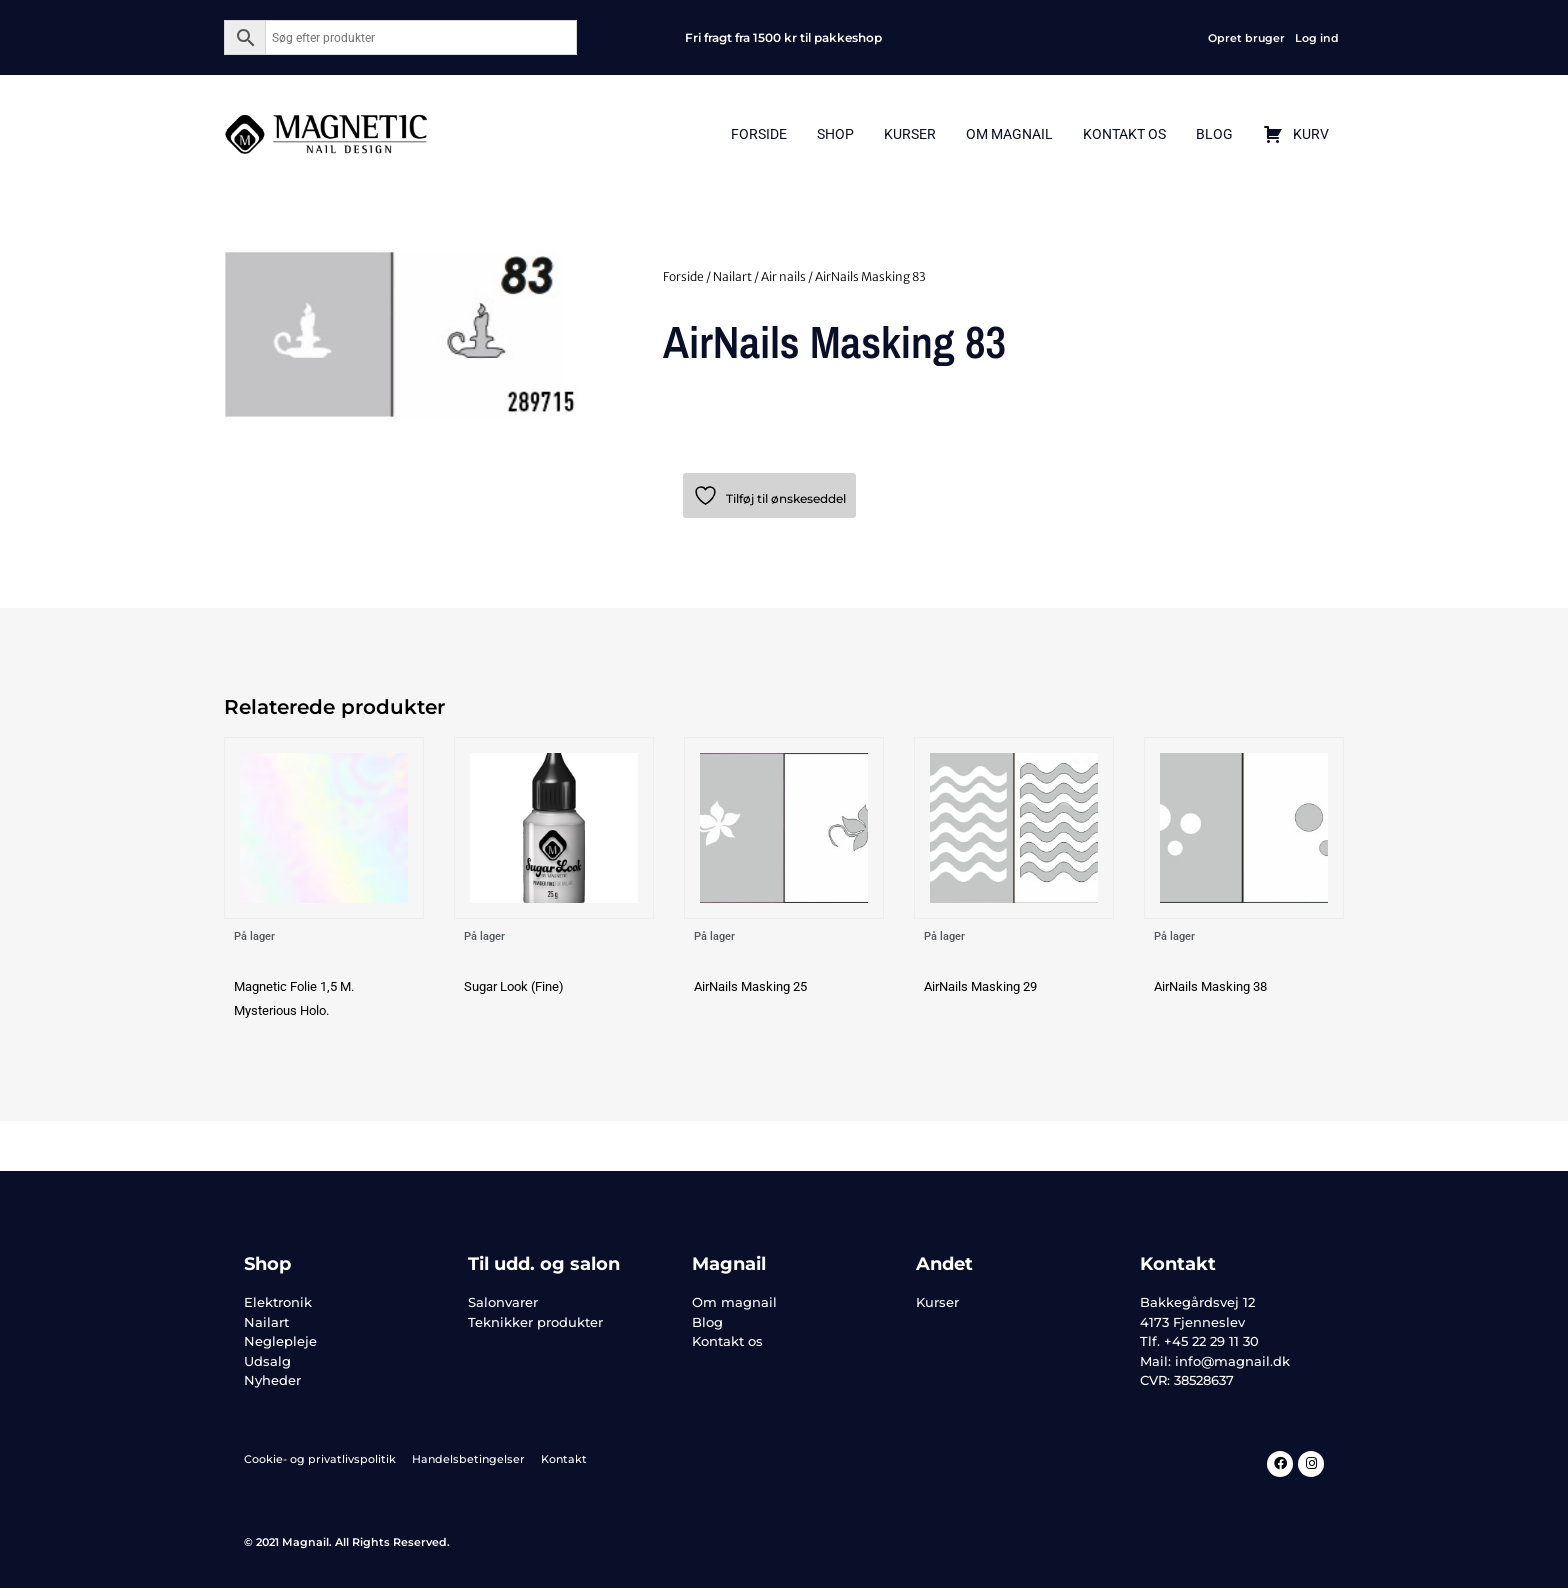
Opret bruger (1246, 38)
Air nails (783, 276)
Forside (759, 134)
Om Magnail (1009, 134)
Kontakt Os (1124, 134)
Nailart (732, 276)
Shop (835, 134)
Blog (1214, 134)
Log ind (1317, 38)
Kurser (910, 134)
